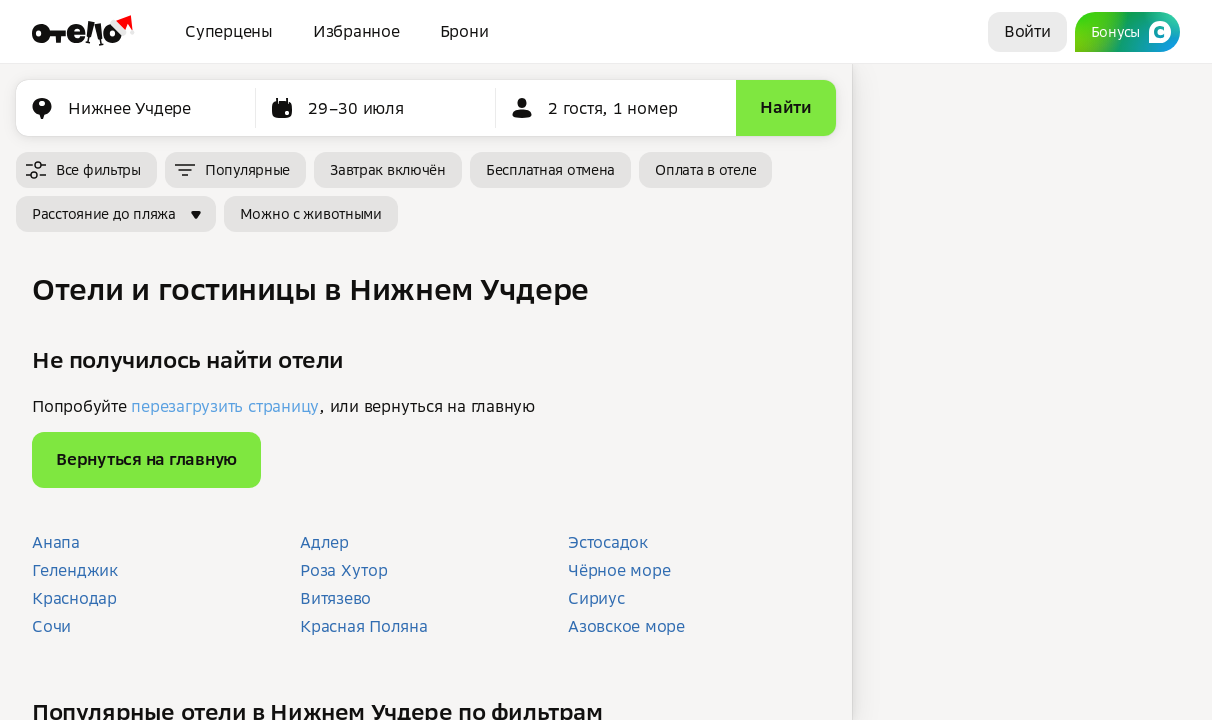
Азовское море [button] (626, 626)
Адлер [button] (324, 542)
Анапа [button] (56, 542)
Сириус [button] (596, 598)
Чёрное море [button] (619, 570)
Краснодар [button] (74, 598)
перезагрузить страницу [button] (225, 406)
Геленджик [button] (75, 570)
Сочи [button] (51, 626)
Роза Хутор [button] (344, 570)
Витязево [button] (335, 598)
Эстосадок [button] (608, 542)
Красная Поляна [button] (364, 626)
